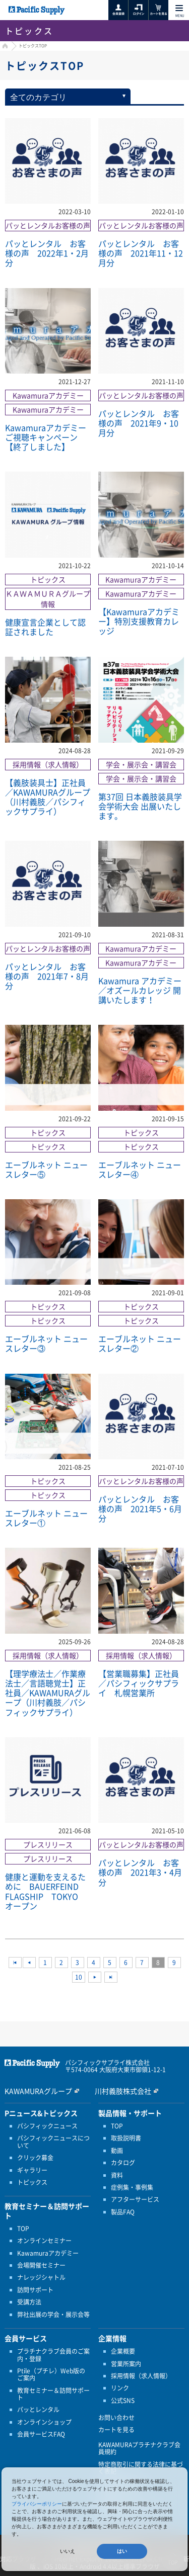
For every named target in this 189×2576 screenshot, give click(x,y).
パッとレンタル (38, 2409)
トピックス (32, 2182)
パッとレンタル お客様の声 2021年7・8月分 (47, 976)
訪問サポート (35, 2289)
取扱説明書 (126, 2138)
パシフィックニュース (47, 2125)
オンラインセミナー (44, 2240)
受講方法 (29, 2301)
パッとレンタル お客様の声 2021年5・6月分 (140, 1508)
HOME (4, 47)
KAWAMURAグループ (38, 2091)
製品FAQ (123, 2211)
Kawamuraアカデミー (48, 2253)
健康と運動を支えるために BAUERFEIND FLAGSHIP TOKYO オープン (46, 1891)
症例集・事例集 (132, 2187)
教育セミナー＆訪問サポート (53, 2394)
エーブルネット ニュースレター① (46, 1518)
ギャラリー (32, 2170)
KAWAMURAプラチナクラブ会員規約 (139, 2448)
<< (15, 1963)
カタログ (123, 2162)
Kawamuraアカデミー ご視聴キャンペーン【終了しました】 (45, 437)
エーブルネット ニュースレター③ (46, 1343)
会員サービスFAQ (41, 2434)
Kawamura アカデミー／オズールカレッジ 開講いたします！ (139, 990)
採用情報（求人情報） (141, 2375)
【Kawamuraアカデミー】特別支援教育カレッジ (138, 621)
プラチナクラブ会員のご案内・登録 (53, 2355)
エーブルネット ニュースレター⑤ (46, 1169)
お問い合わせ (116, 2417)
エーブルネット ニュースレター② (139, 1343)
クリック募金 (35, 2157)
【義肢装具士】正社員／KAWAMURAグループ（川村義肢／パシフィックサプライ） (47, 797)
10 (78, 1977)
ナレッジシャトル (41, 2277)
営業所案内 (126, 2363)
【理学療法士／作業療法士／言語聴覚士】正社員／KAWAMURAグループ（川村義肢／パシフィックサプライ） (47, 1692)
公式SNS (123, 2400)
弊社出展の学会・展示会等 (53, 2314)
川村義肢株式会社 (123, 2091)
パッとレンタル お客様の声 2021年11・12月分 (140, 253)
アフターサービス (135, 2199)
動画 (117, 2150)
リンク (120, 2387)
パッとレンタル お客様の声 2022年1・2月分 (47, 253)
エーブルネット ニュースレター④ (139, 1169)
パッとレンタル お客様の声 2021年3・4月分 (140, 1872)
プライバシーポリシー (37, 2504)
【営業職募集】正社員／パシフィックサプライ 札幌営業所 (138, 1683)
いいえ (67, 2551)
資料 (117, 2175)
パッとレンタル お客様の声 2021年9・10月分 (138, 422)
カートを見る (116, 2429)
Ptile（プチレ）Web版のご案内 (51, 2374)
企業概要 (123, 2351)
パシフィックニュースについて (53, 2142)
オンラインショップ (44, 2422)
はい (122, 2551)
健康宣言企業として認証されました (45, 627)
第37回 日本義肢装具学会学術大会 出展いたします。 (140, 806)
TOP (23, 2228)
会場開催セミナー (41, 2265)
